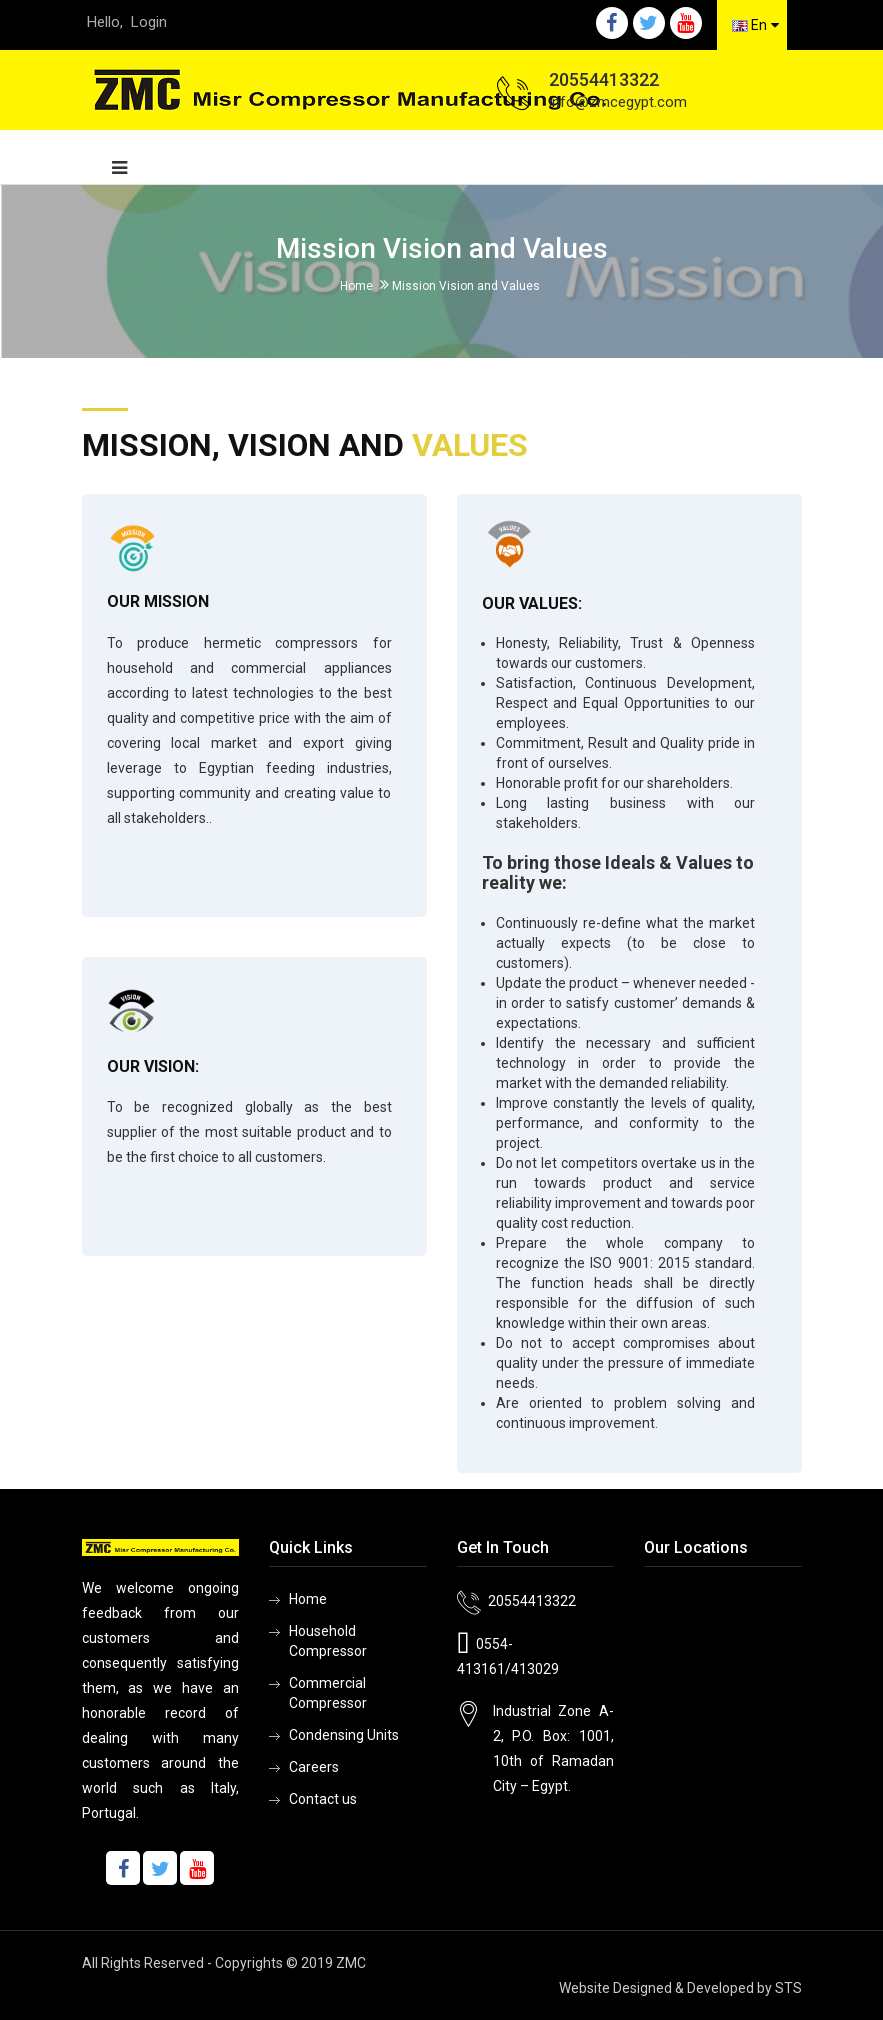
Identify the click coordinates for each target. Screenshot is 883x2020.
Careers (314, 1767)
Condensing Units (344, 1735)
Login (149, 22)
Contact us (323, 1799)
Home (356, 286)
